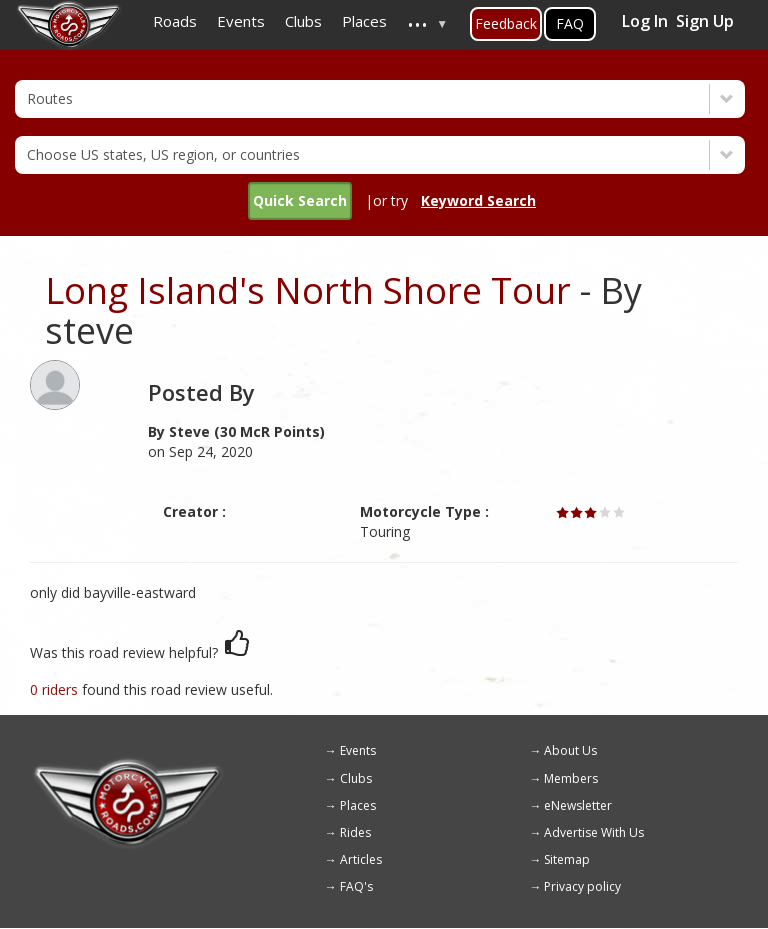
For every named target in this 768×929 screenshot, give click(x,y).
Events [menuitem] (241, 21)
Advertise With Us (594, 832)
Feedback (506, 23)
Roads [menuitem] (175, 21)
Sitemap (567, 859)
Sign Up (705, 21)
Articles (361, 859)
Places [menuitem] (364, 21)
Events (358, 750)
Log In (645, 21)
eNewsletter (578, 805)
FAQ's (356, 886)
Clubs (356, 778)
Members (571, 778)
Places (358, 805)
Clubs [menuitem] (303, 21)
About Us (570, 750)
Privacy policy (582, 886)
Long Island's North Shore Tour (308, 290)
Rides (355, 832)
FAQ (570, 23)
